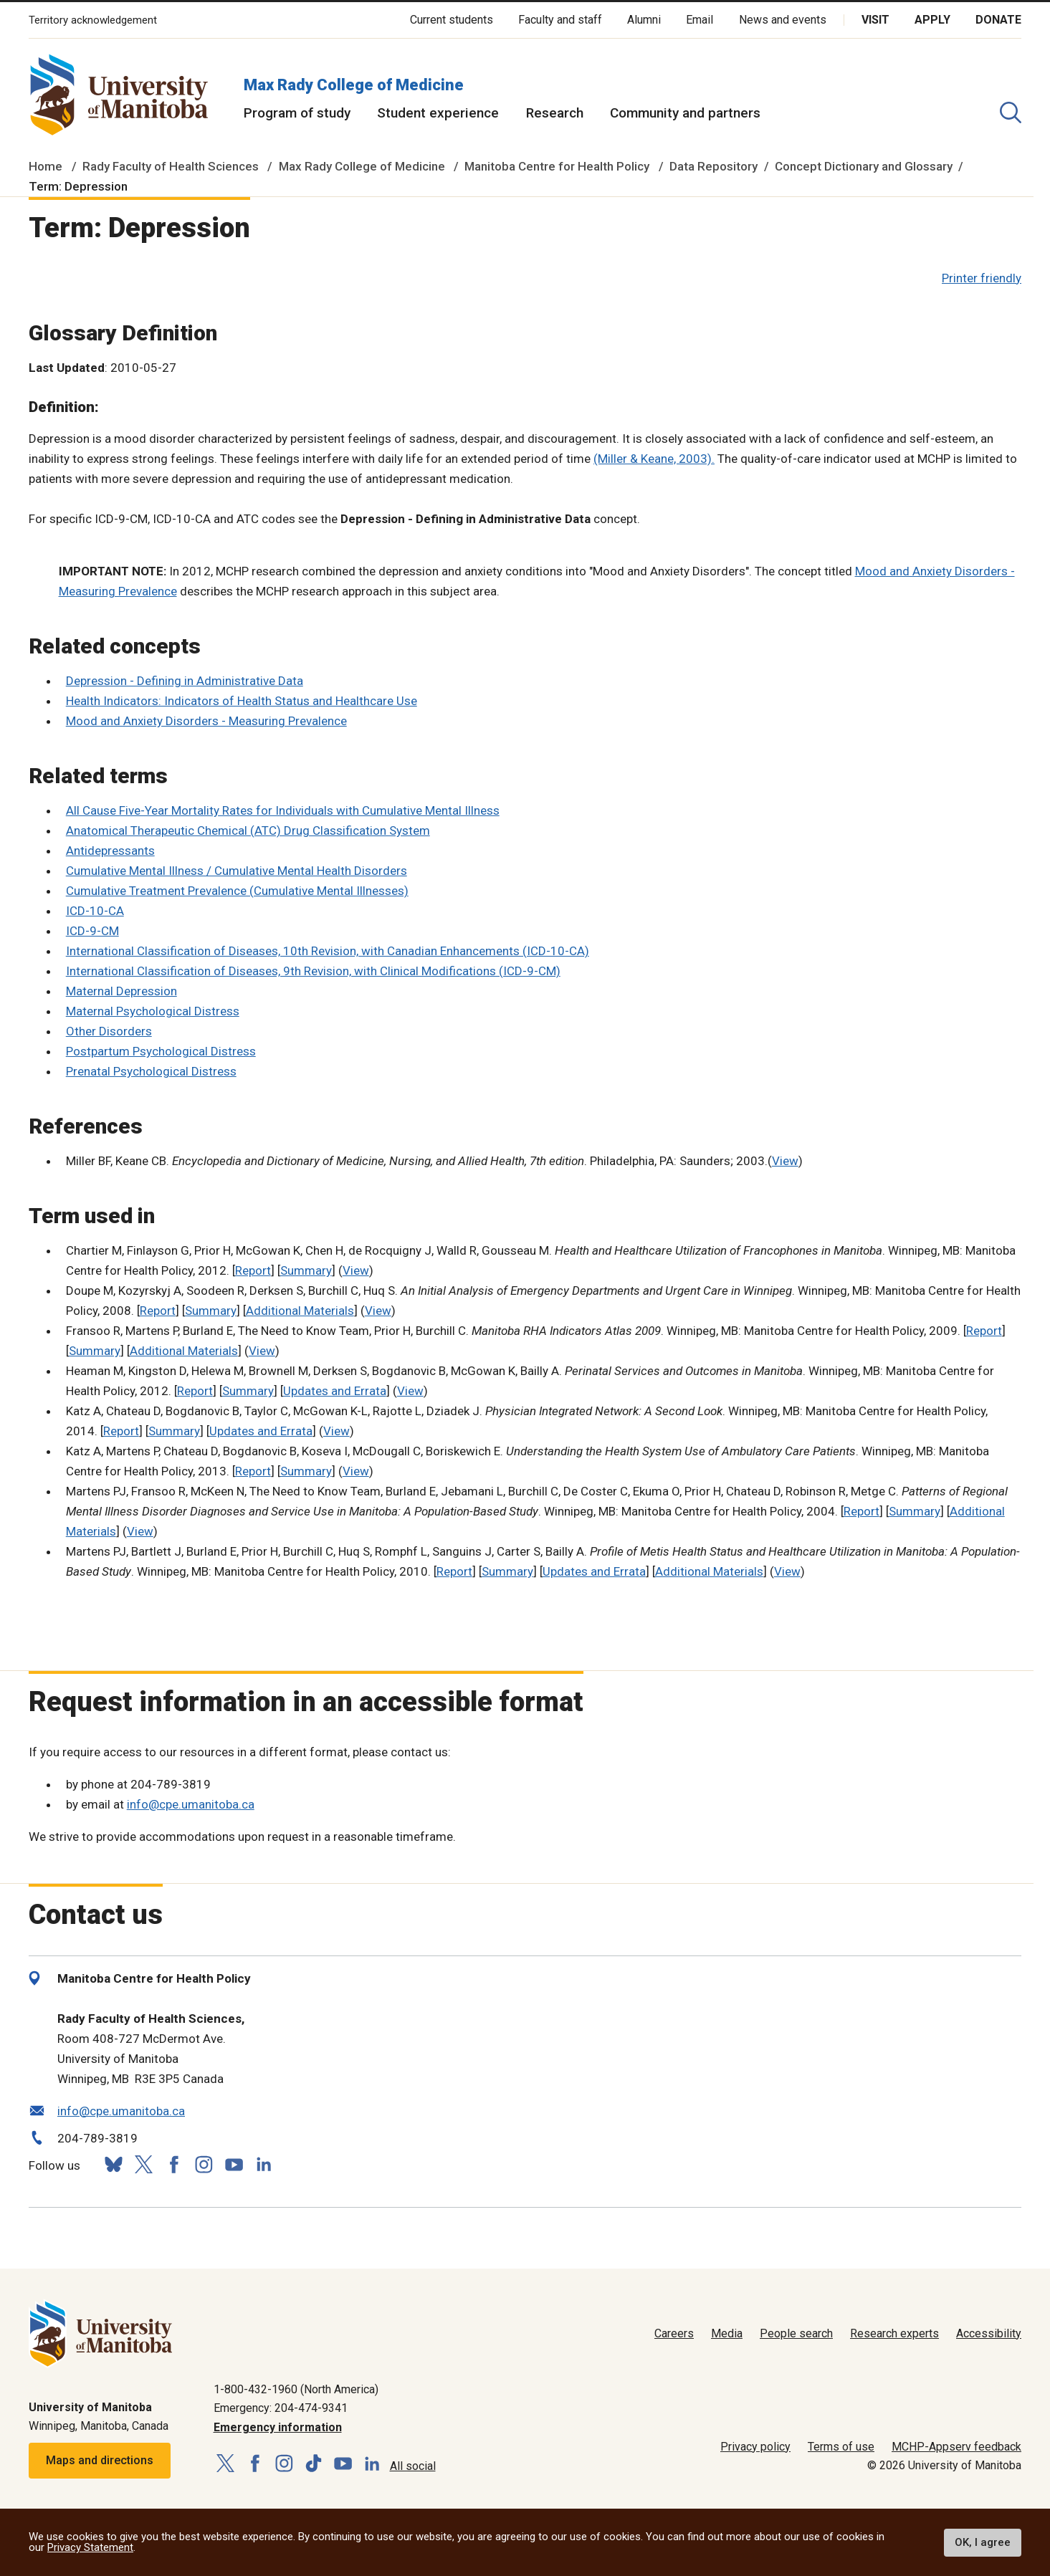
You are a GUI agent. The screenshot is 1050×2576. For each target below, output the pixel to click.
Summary (306, 1270)
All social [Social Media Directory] (413, 2466)
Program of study (297, 113)
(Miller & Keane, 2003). (654, 458)
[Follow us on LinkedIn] (264, 2163)
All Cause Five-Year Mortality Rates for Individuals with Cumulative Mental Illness (283, 810)
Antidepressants (110, 850)
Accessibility (988, 2333)
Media (727, 2333)
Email (699, 20)
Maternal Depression (121, 991)
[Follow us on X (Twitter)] (143, 2164)
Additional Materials (300, 1310)
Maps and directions (99, 2460)
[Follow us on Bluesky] (113, 2164)
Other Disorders (109, 1031)
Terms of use (841, 2446)
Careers (674, 2333)
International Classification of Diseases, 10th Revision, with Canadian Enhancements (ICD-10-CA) (327, 951)
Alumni (644, 20)
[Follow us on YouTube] (233, 2163)
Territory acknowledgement (93, 20)
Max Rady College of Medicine (354, 85)
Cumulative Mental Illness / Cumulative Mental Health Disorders (236, 870)
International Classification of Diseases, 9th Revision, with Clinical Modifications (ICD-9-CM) (313, 971)
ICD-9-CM (92, 931)
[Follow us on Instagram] (203, 2164)
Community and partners (685, 113)
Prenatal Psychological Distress (151, 1071)
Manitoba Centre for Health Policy (556, 166)
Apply (932, 20)
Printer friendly (981, 278)
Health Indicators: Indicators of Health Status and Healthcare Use (241, 701)
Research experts (894, 2333)
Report (253, 1270)
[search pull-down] (1010, 112)
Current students (451, 20)
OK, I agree (983, 2542)
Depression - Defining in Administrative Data (184, 681)
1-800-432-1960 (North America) (296, 2389)
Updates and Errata (334, 1391)
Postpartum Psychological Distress (161, 1051)
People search (796, 2333)
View (785, 1161)
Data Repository (713, 166)
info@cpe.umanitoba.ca (190, 1804)
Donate (998, 20)
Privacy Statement (90, 2547)
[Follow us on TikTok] (313, 2464)
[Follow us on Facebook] (173, 2164)
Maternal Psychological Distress (152, 1011)
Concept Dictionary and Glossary (864, 166)
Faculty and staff (560, 20)
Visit (875, 20)
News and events (782, 20)
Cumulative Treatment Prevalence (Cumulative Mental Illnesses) (237, 891)
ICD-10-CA (95, 911)
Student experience (438, 113)
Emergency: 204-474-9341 (281, 2408)
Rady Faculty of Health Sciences (170, 166)
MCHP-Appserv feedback (956, 2446)
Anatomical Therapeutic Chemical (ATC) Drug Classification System (248, 830)
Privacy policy (755, 2446)
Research (554, 113)
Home (45, 166)
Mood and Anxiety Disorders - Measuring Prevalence (206, 721)
